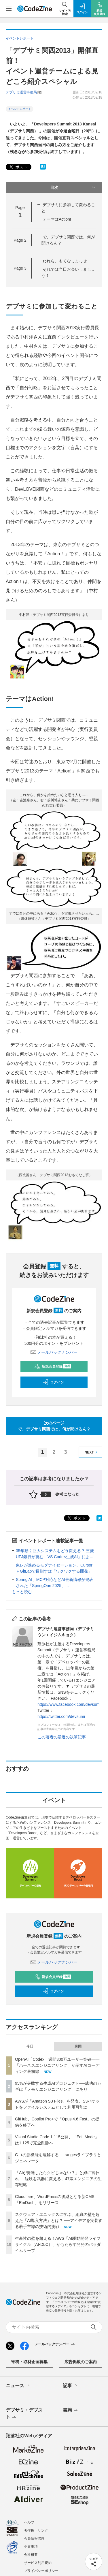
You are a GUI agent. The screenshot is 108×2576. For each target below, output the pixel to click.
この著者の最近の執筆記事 (61, 1737)
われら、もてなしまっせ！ (67, 261)
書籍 (71, 2410)
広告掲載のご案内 (81, 2361)
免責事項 (31, 2547)
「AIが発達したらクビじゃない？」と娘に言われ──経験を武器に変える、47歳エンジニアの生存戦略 (58, 2178)
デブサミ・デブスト (24, 2414)
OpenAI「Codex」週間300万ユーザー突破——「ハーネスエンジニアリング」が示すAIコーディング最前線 (57, 2065)
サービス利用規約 (38, 2563)
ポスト (17, 167)
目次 (73, 187)
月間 (78, 2046)
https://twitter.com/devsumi (61, 1716)
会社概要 (31, 2555)
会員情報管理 (34, 2538)
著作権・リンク (36, 2530)
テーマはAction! (57, 219)
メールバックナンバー (54, 1352)
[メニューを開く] (8, 8)
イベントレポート (19, 108)
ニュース (18, 2386)
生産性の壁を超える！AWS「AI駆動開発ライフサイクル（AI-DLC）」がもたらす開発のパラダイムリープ (58, 2244)
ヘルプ (29, 2522)
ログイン (53, 1382)
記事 (71, 2386)
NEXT (92, 1452)
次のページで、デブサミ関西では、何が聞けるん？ (54, 1426)
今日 (29, 2046)
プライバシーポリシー (41, 2571)
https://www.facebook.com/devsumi (69, 1704)
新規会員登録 (52, 1366)
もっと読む (22, 1591)
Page (20, 240)
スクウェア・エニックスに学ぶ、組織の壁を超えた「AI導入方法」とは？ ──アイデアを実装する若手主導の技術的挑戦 (58, 2220)
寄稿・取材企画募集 (29, 2361)
